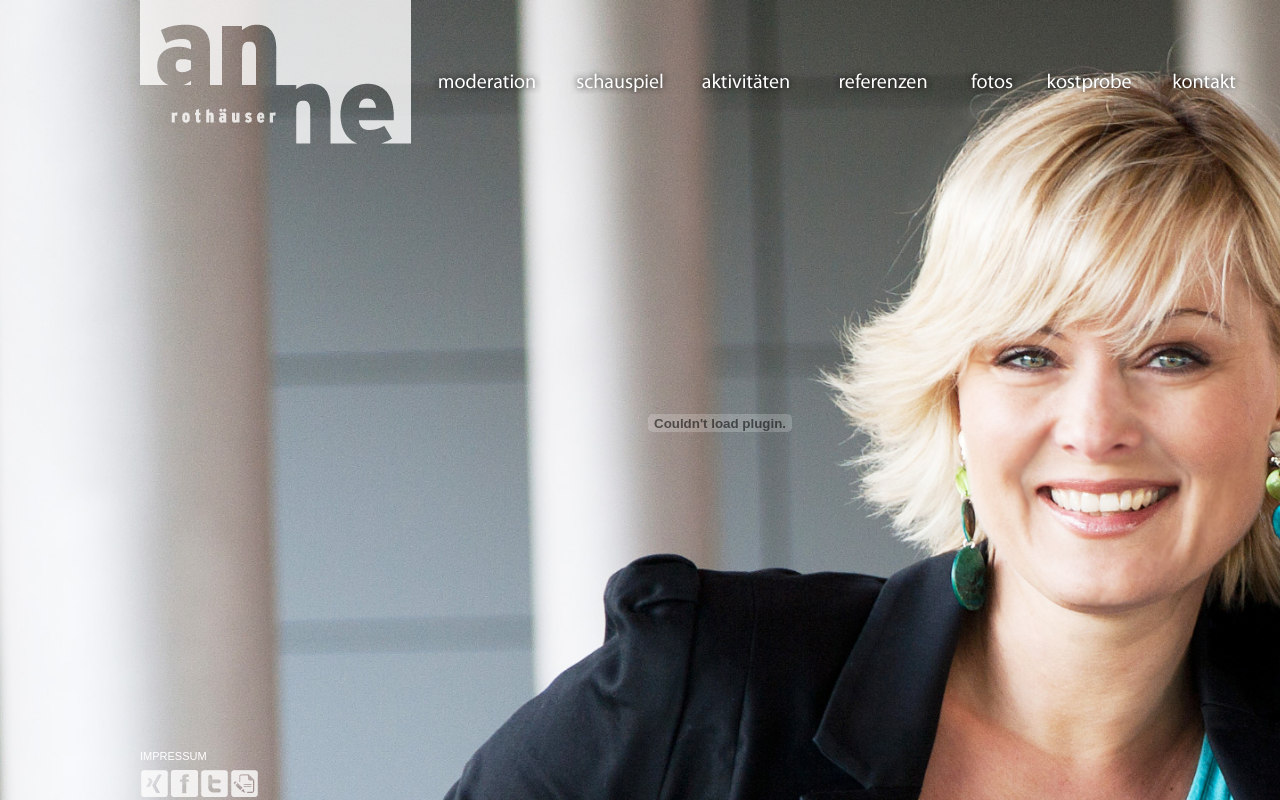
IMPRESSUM (173, 756)
